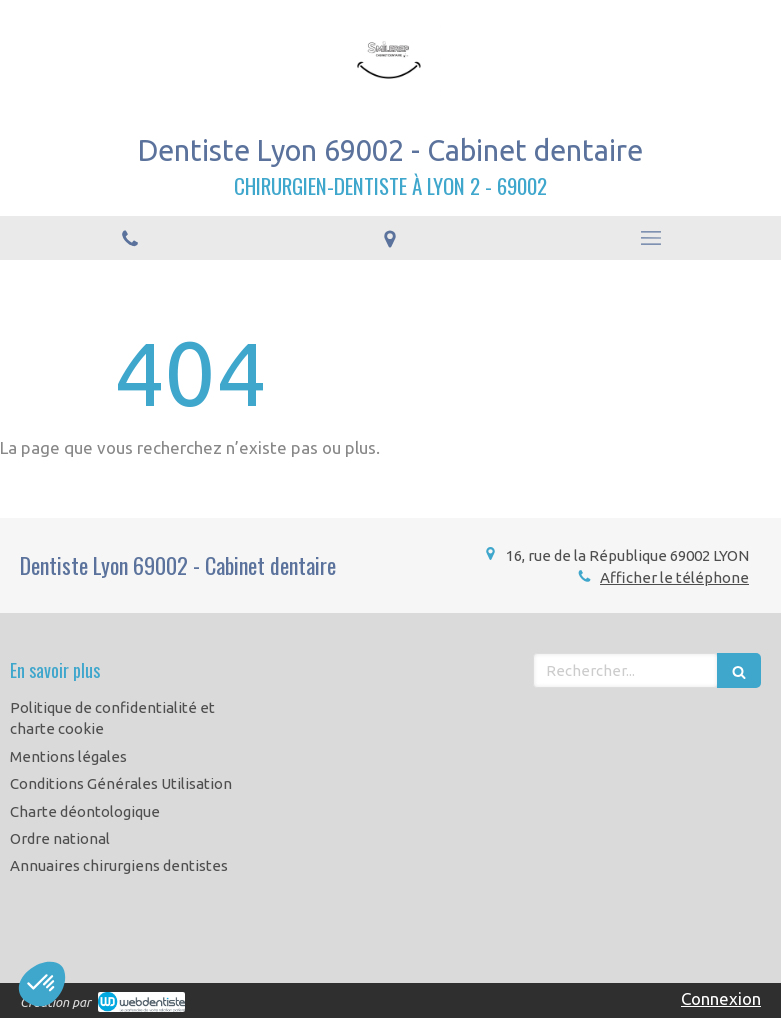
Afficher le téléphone (674, 577)
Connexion (721, 998)
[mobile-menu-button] (651, 238)
